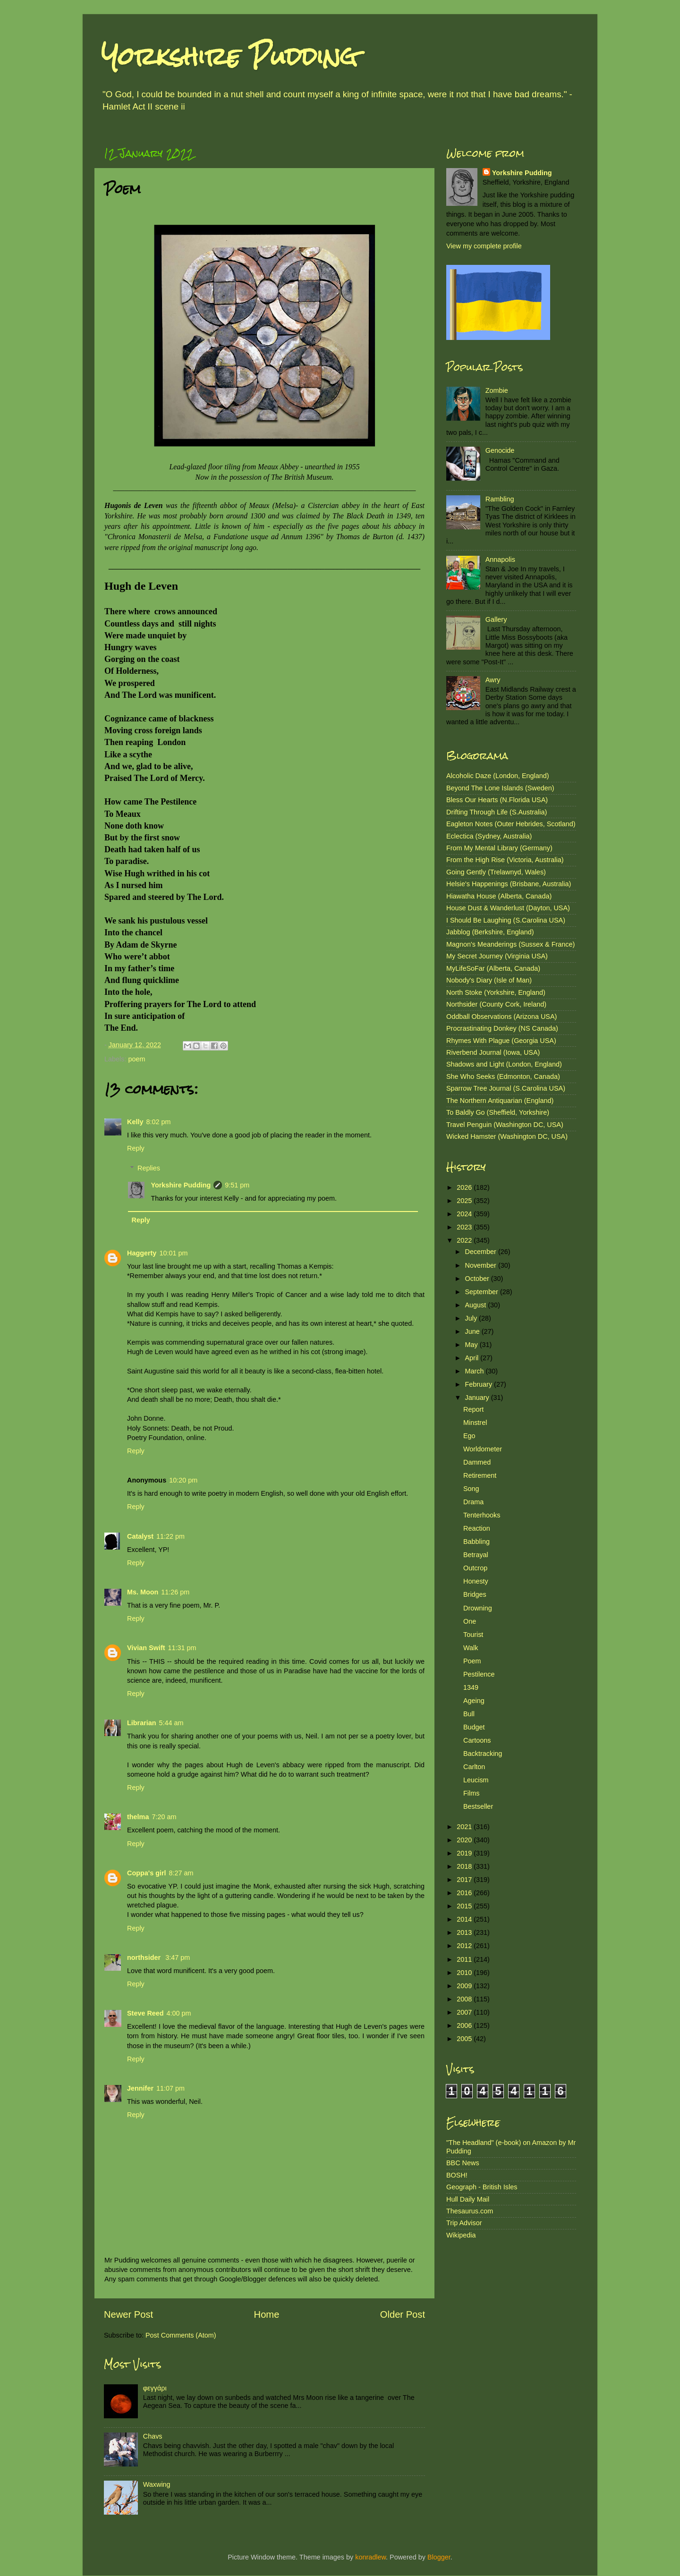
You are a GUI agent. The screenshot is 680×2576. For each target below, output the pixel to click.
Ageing (473, 1700)
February (479, 1384)
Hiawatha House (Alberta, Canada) (499, 896)
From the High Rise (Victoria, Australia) (504, 860)
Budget (474, 1727)
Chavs (152, 2436)
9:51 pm (237, 1185)
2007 (465, 2012)
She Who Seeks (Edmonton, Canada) (503, 1076)
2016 (465, 1893)
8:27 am (181, 1873)
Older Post (402, 2314)
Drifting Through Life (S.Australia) (496, 812)
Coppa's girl (146, 1873)
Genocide (500, 450)
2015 (465, 1906)
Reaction (476, 1528)
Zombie (496, 390)
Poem (472, 1661)
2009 (465, 1986)
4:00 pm (179, 2013)
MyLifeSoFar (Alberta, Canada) (493, 968)
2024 (465, 1214)
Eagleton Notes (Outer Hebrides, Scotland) (511, 824)
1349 (470, 1687)
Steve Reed (145, 2013)
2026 (465, 1187)
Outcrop (475, 1568)
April (473, 1358)
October (478, 1278)
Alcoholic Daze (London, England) (497, 776)
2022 (465, 1240)
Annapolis (500, 559)
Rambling (499, 499)
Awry (493, 680)
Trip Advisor (464, 2223)
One (469, 1621)
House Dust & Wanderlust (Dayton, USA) (508, 908)
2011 (465, 1959)
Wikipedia (461, 2235)
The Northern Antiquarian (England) (499, 1100)
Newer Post (128, 2314)
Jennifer (140, 2088)
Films (471, 1793)
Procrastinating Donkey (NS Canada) (502, 1028)
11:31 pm (182, 1648)
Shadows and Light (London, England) (504, 1064)
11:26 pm (175, 1592)
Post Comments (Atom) (180, 2335)
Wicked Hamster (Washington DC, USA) (507, 1136)
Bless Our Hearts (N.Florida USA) (497, 800)
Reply (135, 1148)
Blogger (438, 2557)
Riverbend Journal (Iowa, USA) (493, 1052)
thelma (138, 1817)
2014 (465, 1919)
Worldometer (482, 1449)
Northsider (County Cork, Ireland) (496, 1004)
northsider (144, 1957)
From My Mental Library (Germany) (499, 848)
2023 (465, 1227)
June (473, 1331)
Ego (469, 1436)
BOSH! (457, 2175)
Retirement (479, 1475)
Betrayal (475, 1555)
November (481, 1265)
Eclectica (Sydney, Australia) (489, 836)
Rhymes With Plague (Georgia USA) (501, 1040)
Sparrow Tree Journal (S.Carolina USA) (505, 1088)
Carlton (474, 1767)
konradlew (370, 2557)
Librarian (141, 1723)
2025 (465, 1200)
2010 (465, 1972)
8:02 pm (158, 1122)
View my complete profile (484, 246)
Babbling (476, 1541)
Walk (470, 1648)
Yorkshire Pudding (229, 56)
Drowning (477, 1608)
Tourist (473, 1634)
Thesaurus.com (469, 2211)
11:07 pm (170, 2088)
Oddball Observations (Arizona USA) (501, 1016)
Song (471, 1488)
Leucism (476, 1780)
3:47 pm (177, 1957)
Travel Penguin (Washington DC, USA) (504, 1124)
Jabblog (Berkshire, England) (490, 932)
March (475, 1371)
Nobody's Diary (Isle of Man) (489, 980)
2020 (465, 1840)
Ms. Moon (142, 1592)
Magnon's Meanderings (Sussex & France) (510, 944)
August (476, 1305)
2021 (465, 1826)
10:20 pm (183, 1480)
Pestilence (478, 1674)
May (472, 1344)
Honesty (475, 1581)
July (472, 1318)
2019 (465, 1853)
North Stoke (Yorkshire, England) (495, 992)
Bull (469, 1714)
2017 (465, 1879)
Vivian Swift (146, 1648)
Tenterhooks (481, 1515)
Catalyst (140, 1536)
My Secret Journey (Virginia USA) (497, 956)
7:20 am (164, 1817)
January (478, 1397)
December (481, 1251)
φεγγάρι (155, 2388)
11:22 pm (170, 1536)
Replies (148, 1168)
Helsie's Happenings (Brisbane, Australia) (508, 884)
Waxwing (156, 2484)
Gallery (496, 619)
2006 (465, 2025)
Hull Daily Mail (467, 2199)
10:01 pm (173, 1253)
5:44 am (171, 1723)
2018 (465, 1866)
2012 (465, 1945)
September (482, 1292)
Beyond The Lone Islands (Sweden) (500, 788)
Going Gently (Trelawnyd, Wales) (496, 872)
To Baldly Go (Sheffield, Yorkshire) (497, 1112)
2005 (465, 2038)
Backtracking (482, 1753)
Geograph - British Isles (481, 2187)
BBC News (462, 2163)
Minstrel (475, 1422)
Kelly (135, 1122)
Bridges (474, 1594)
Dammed (477, 1462)
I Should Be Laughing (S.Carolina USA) (505, 920)
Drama (473, 1502)
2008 (465, 1999)
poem (136, 1059)
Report (473, 1409)
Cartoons (477, 1740)
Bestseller (478, 1806)
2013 (465, 1932)
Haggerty (141, 1253)
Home (267, 2314)
